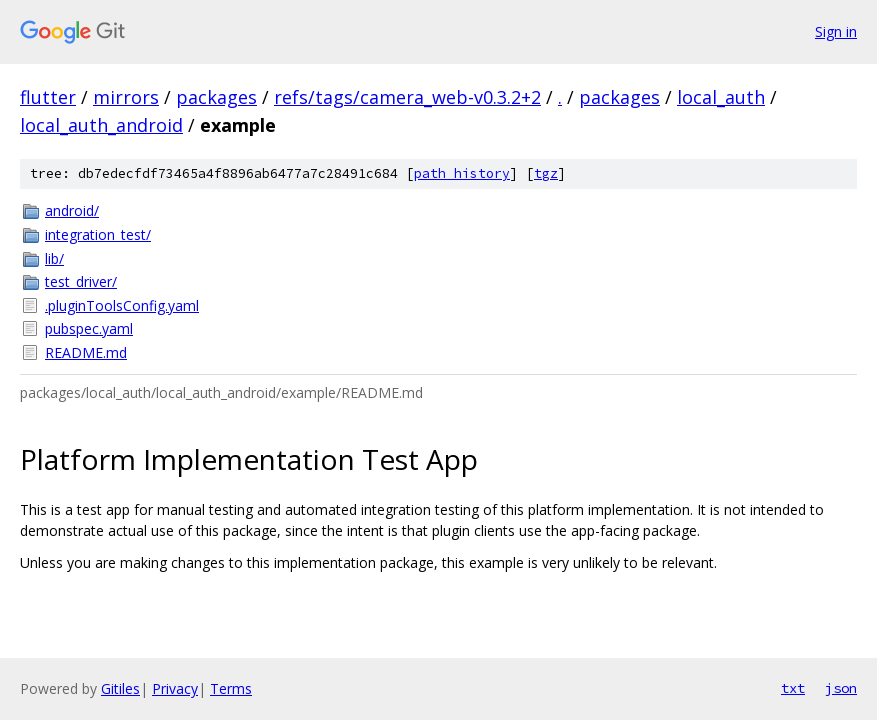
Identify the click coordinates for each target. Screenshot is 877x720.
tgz (546, 173)
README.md (86, 352)
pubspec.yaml (89, 328)
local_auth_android (101, 125)
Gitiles (120, 688)
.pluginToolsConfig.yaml (122, 305)
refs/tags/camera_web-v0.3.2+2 (407, 97)
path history (462, 173)
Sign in (836, 31)
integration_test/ (98, 234)
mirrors (126, 97)
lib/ (54, 258)
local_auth (721, 97)
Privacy (175, 688)
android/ (72, 210)
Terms (231, 688)
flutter (48, 97)
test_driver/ (81, 281)
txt (793, 688)
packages (216, 97)
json (841, 688)
